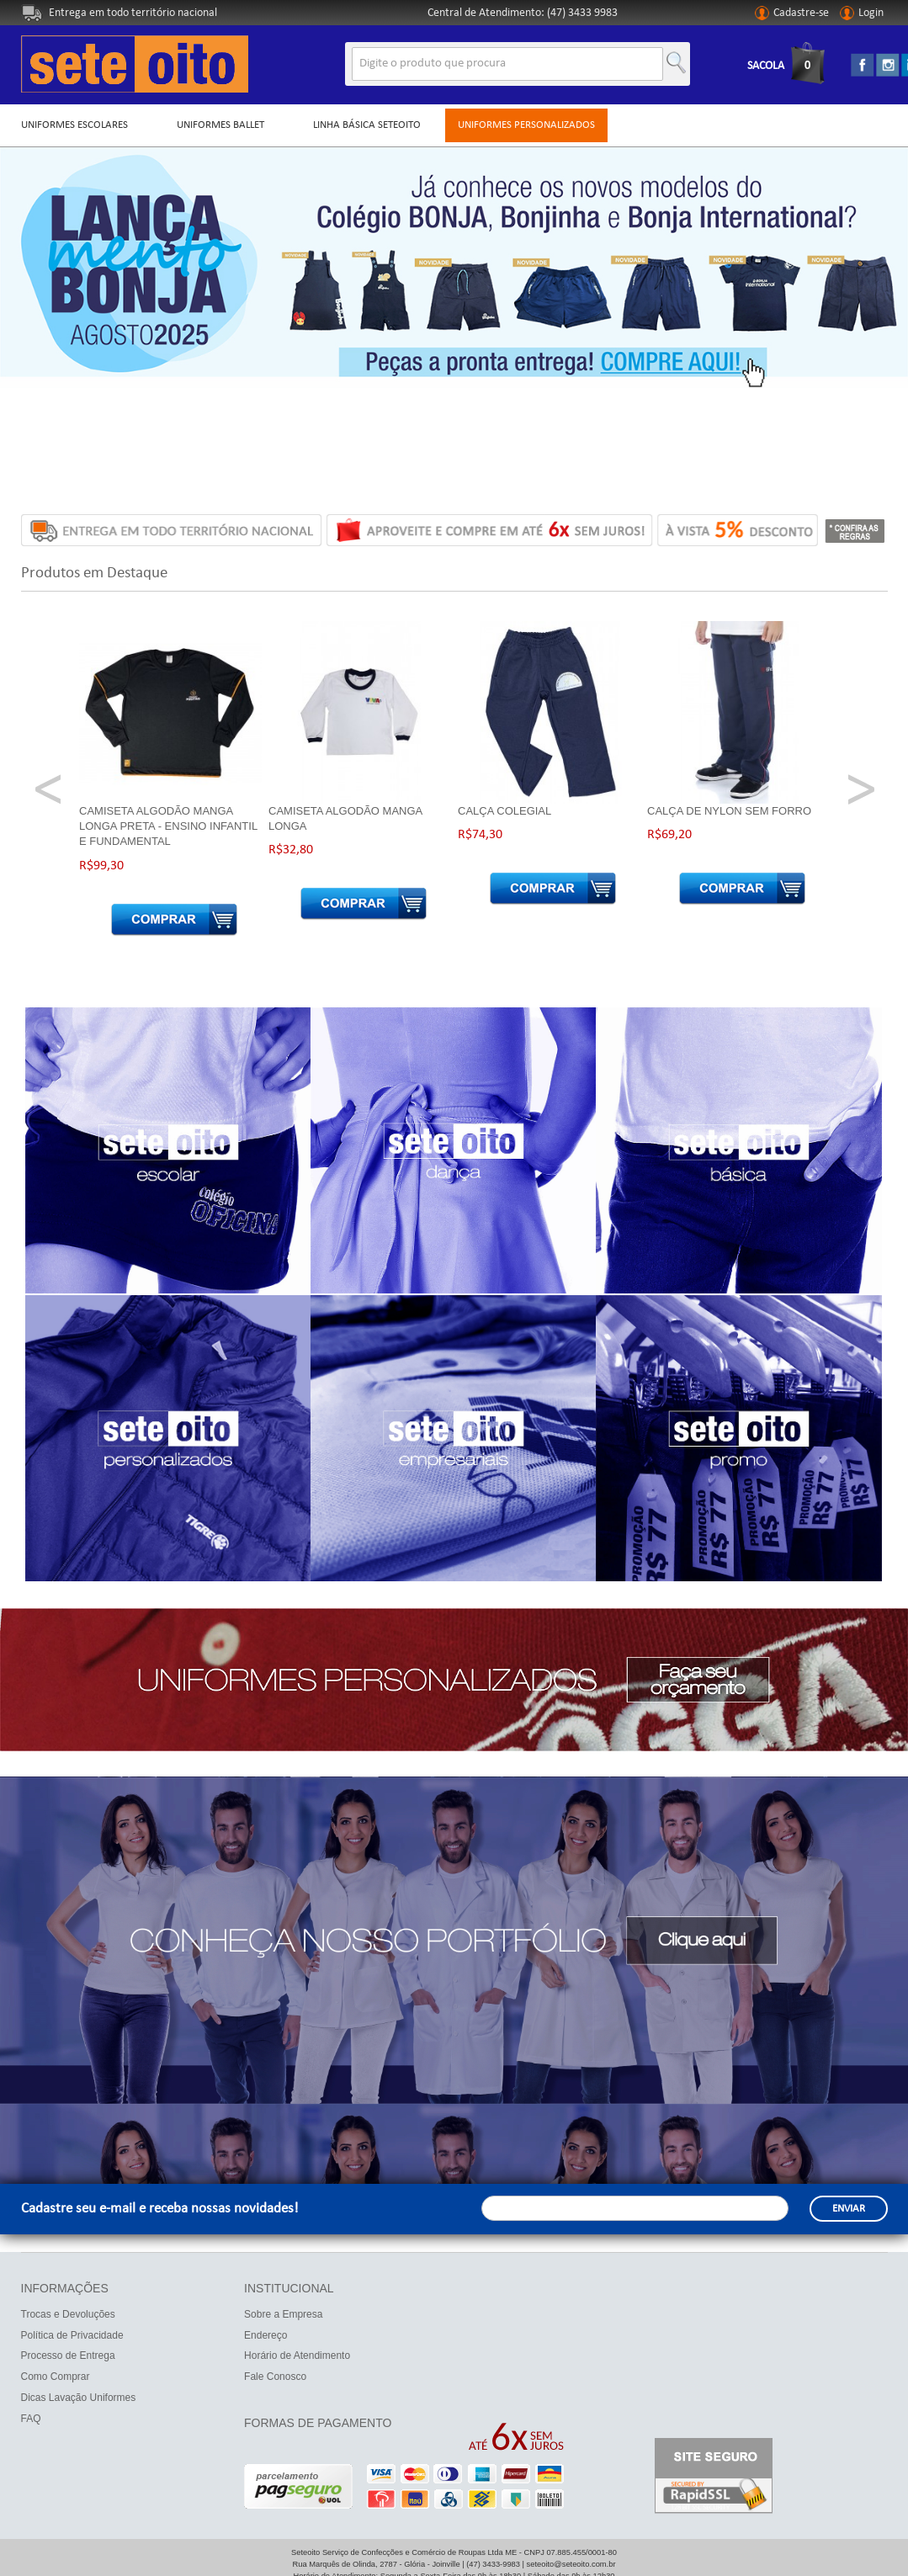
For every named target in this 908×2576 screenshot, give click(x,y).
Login (862, 13)
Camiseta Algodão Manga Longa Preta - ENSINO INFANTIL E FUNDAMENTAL (168, 826)
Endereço (265, 2335)
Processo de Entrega (68, 2355)
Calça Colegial (504, 811)
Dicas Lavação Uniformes (78, 2397)
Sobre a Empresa (283, 2314)
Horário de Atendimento (297, 2355)
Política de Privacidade (72, 2335)
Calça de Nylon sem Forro (729, 811)
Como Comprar (55, 2376)
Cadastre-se (792, 13)
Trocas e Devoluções (68, 2314)
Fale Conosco (275, 2376)
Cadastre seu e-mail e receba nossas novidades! (160, 2209)
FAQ (31, 2419)
